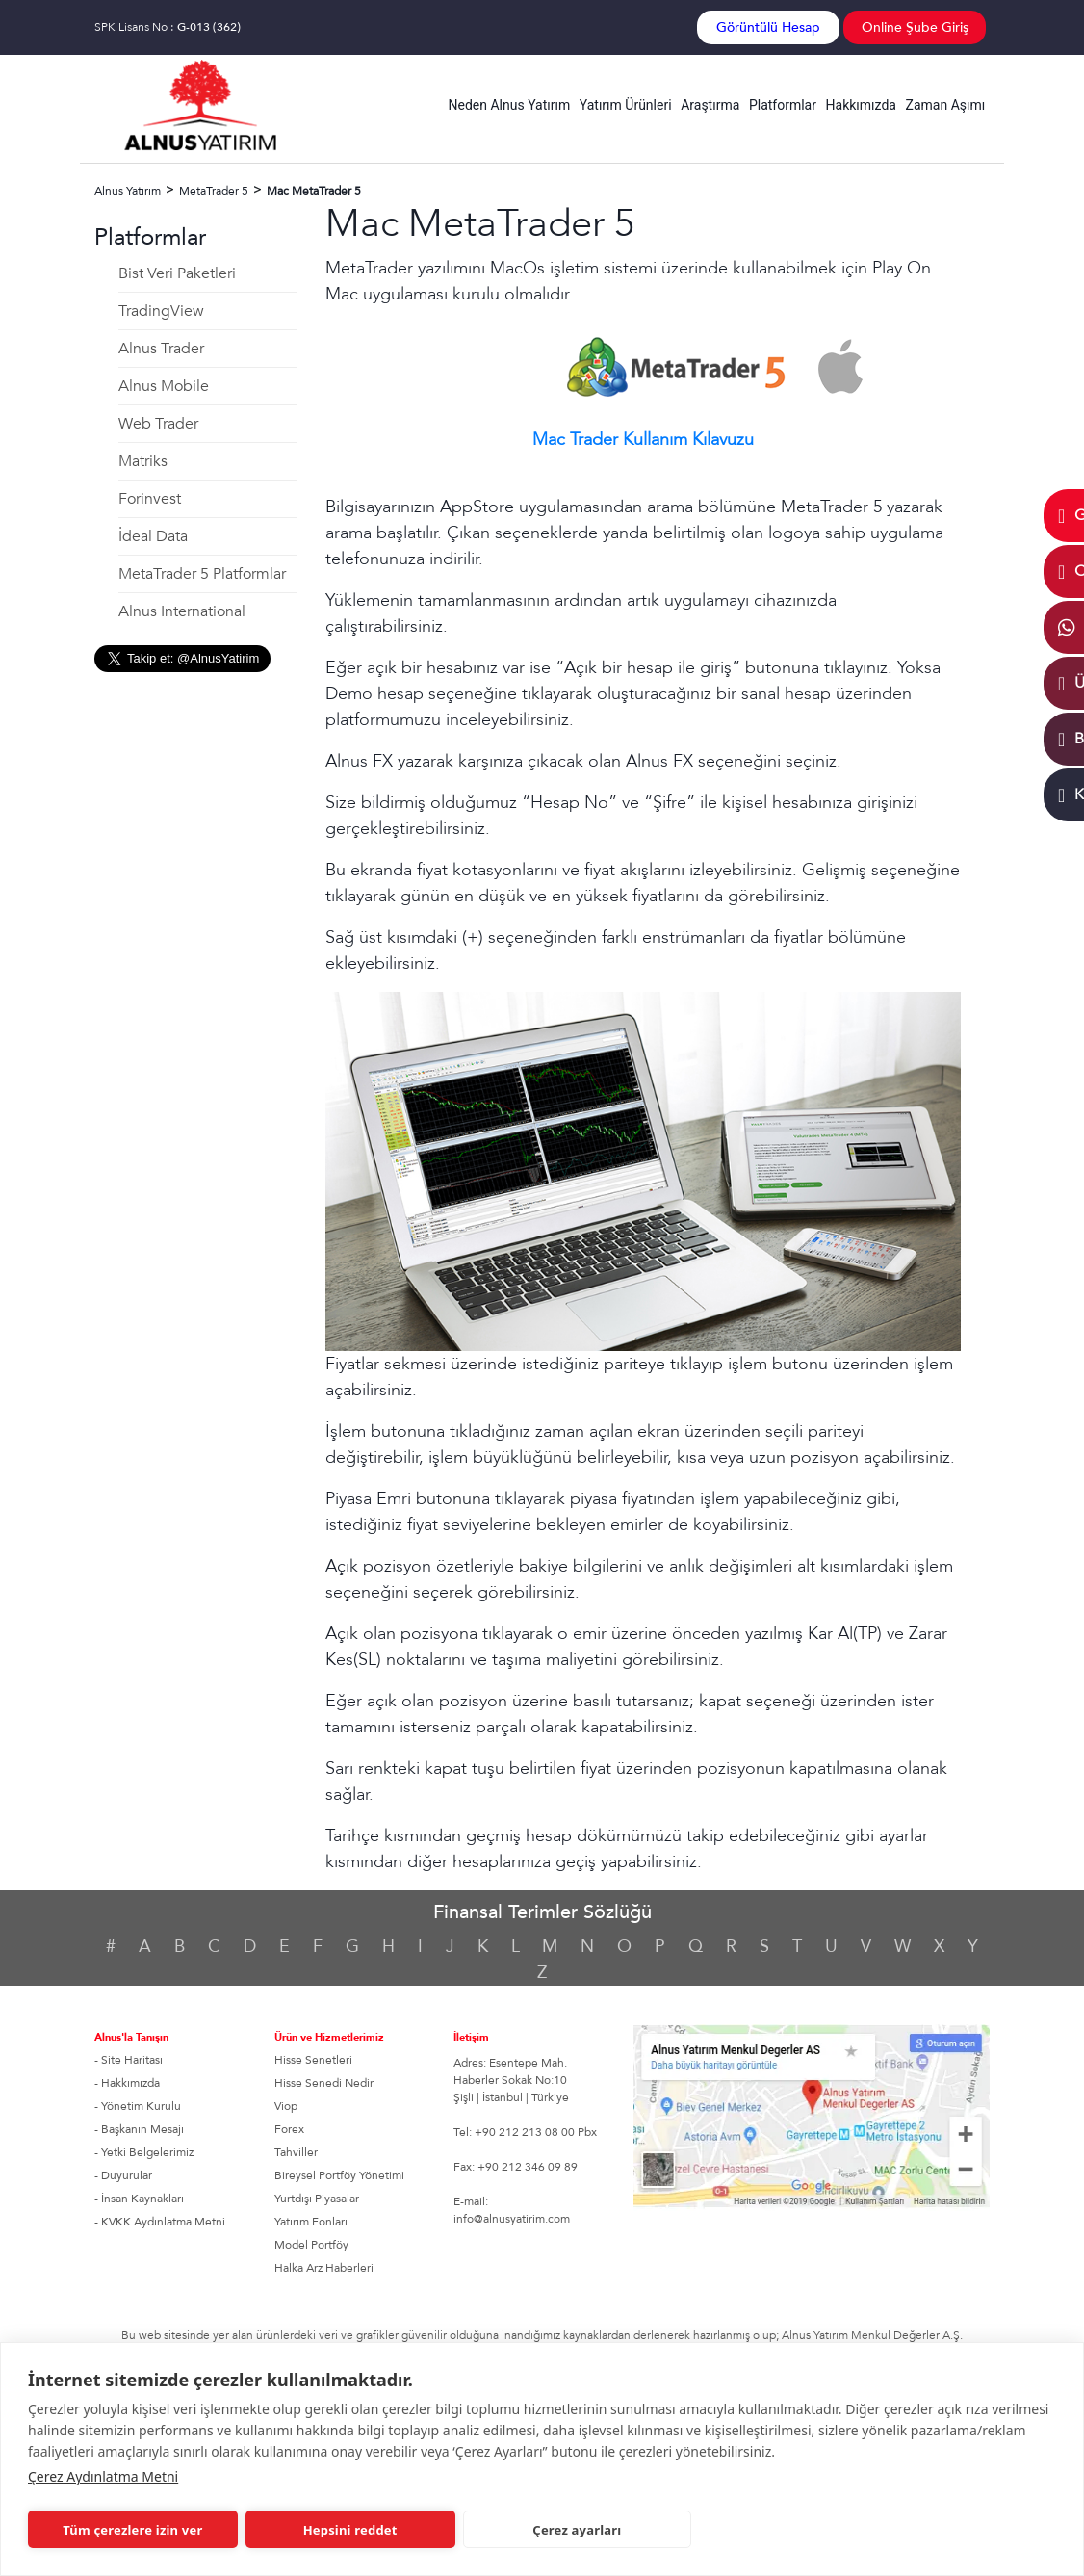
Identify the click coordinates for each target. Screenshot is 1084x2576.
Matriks (143, 461)
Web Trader (158, 423)
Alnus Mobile (163, 386)
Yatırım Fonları (311, 2221)
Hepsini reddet (336, 2529)
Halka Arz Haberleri (324, 2268)
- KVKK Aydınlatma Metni (159, 2221)
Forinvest (149, 498)
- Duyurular (123, 2175)
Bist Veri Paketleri (177, 273)
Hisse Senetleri (313, 2060)
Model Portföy (311, 2244)
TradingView (161, 311)
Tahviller (296, 2152)
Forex (289, 2129)
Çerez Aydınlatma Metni (103, 2476)
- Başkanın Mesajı (139, 2129)
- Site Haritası (128, 2060)
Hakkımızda (861, 105)
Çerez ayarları (554, 2529)
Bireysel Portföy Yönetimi (339, 2175)
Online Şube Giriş (915, 27)
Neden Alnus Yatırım (510, 105)
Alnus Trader (161, 348)
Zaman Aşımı (946, 105)
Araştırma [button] (710, 105)
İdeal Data (153, 536)
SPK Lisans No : (167, 27)
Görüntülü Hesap (768, 27)
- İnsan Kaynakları (139, 2198)
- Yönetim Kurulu (137, 2106)
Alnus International (181, 611)
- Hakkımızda (127, 2083)
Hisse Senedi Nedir (324, 2083)
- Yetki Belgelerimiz (144, 2152)
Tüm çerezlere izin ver (128, 2529)
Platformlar (782, 105)
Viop (285, 2106)
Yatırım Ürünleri (626, 105)
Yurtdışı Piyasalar (316, 2198)
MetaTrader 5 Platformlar (202, 574)
